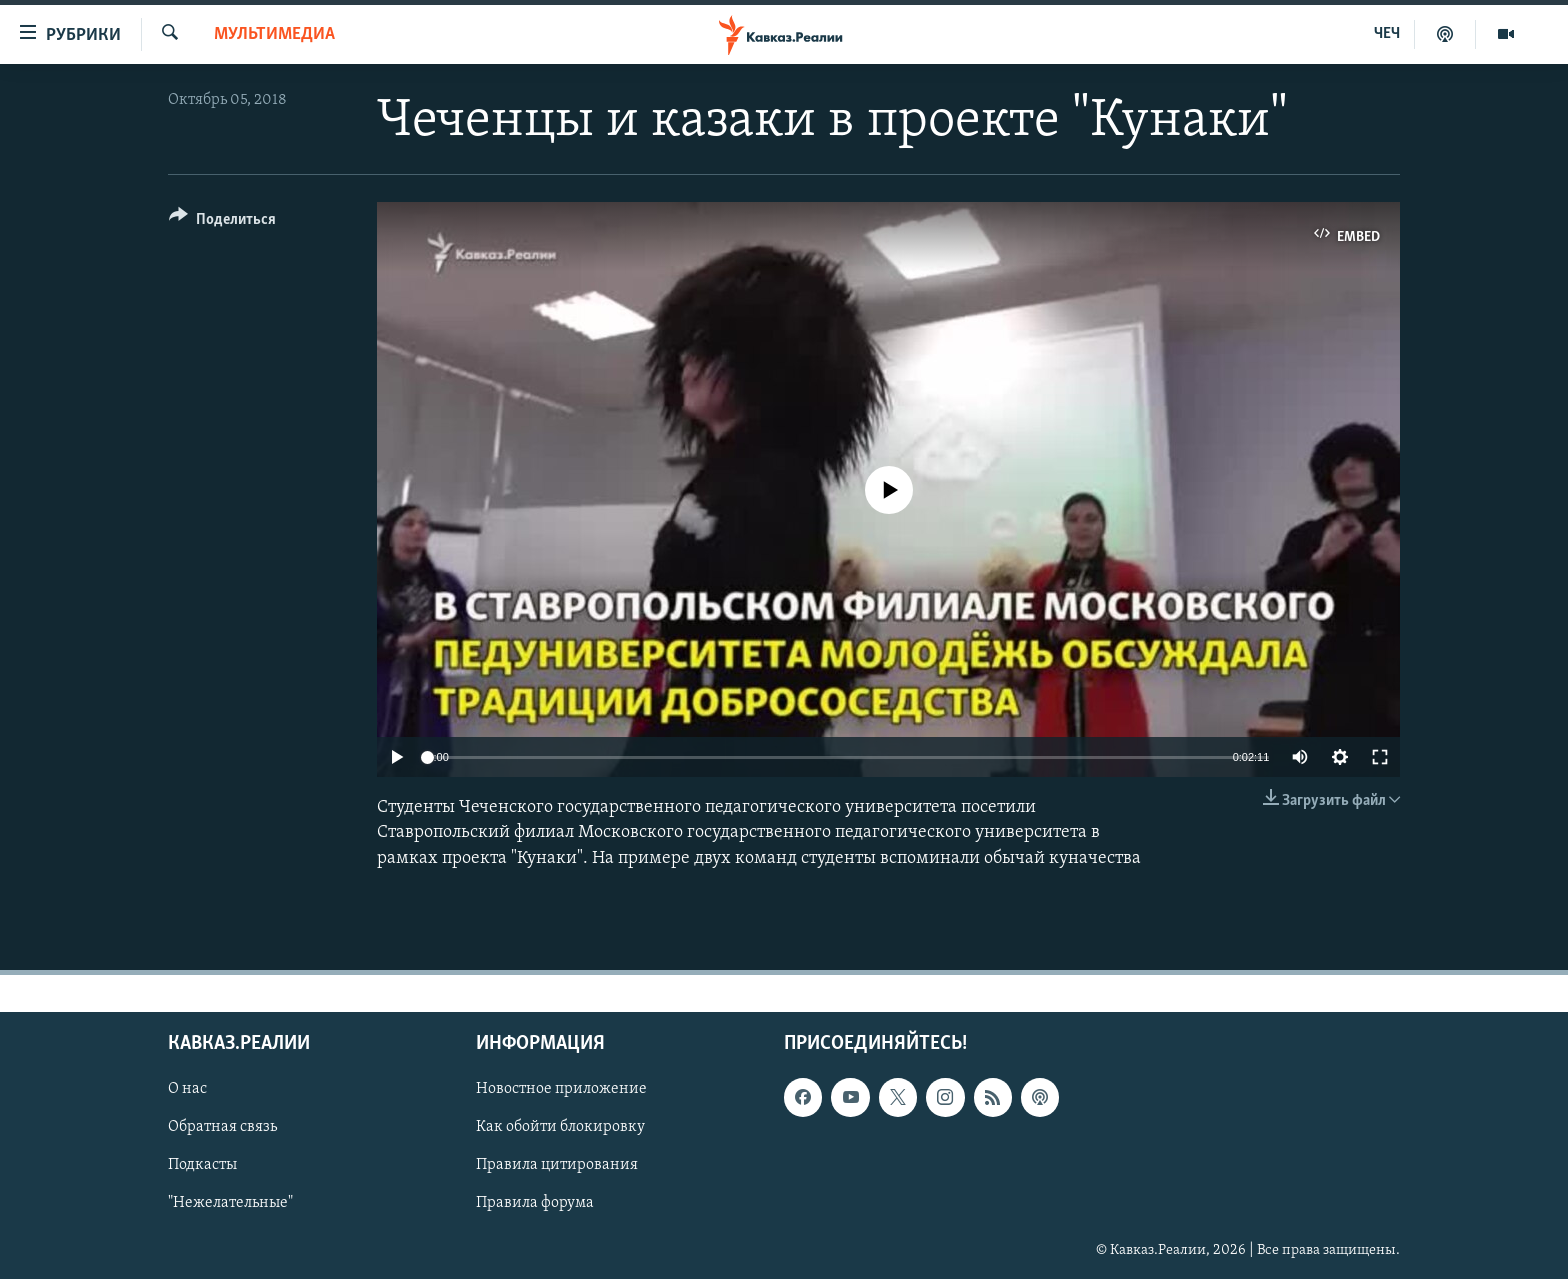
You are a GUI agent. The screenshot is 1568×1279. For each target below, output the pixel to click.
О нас (187, 1089)
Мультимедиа (274, 34)
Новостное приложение (561, 1089)
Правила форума (535, 1203)
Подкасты (202, 1165)
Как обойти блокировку (560, 1127)
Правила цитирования (557, 1165)
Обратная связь (222, 1127)
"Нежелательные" (230, 1203)
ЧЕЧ (1387, 34)
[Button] (222, 222)
